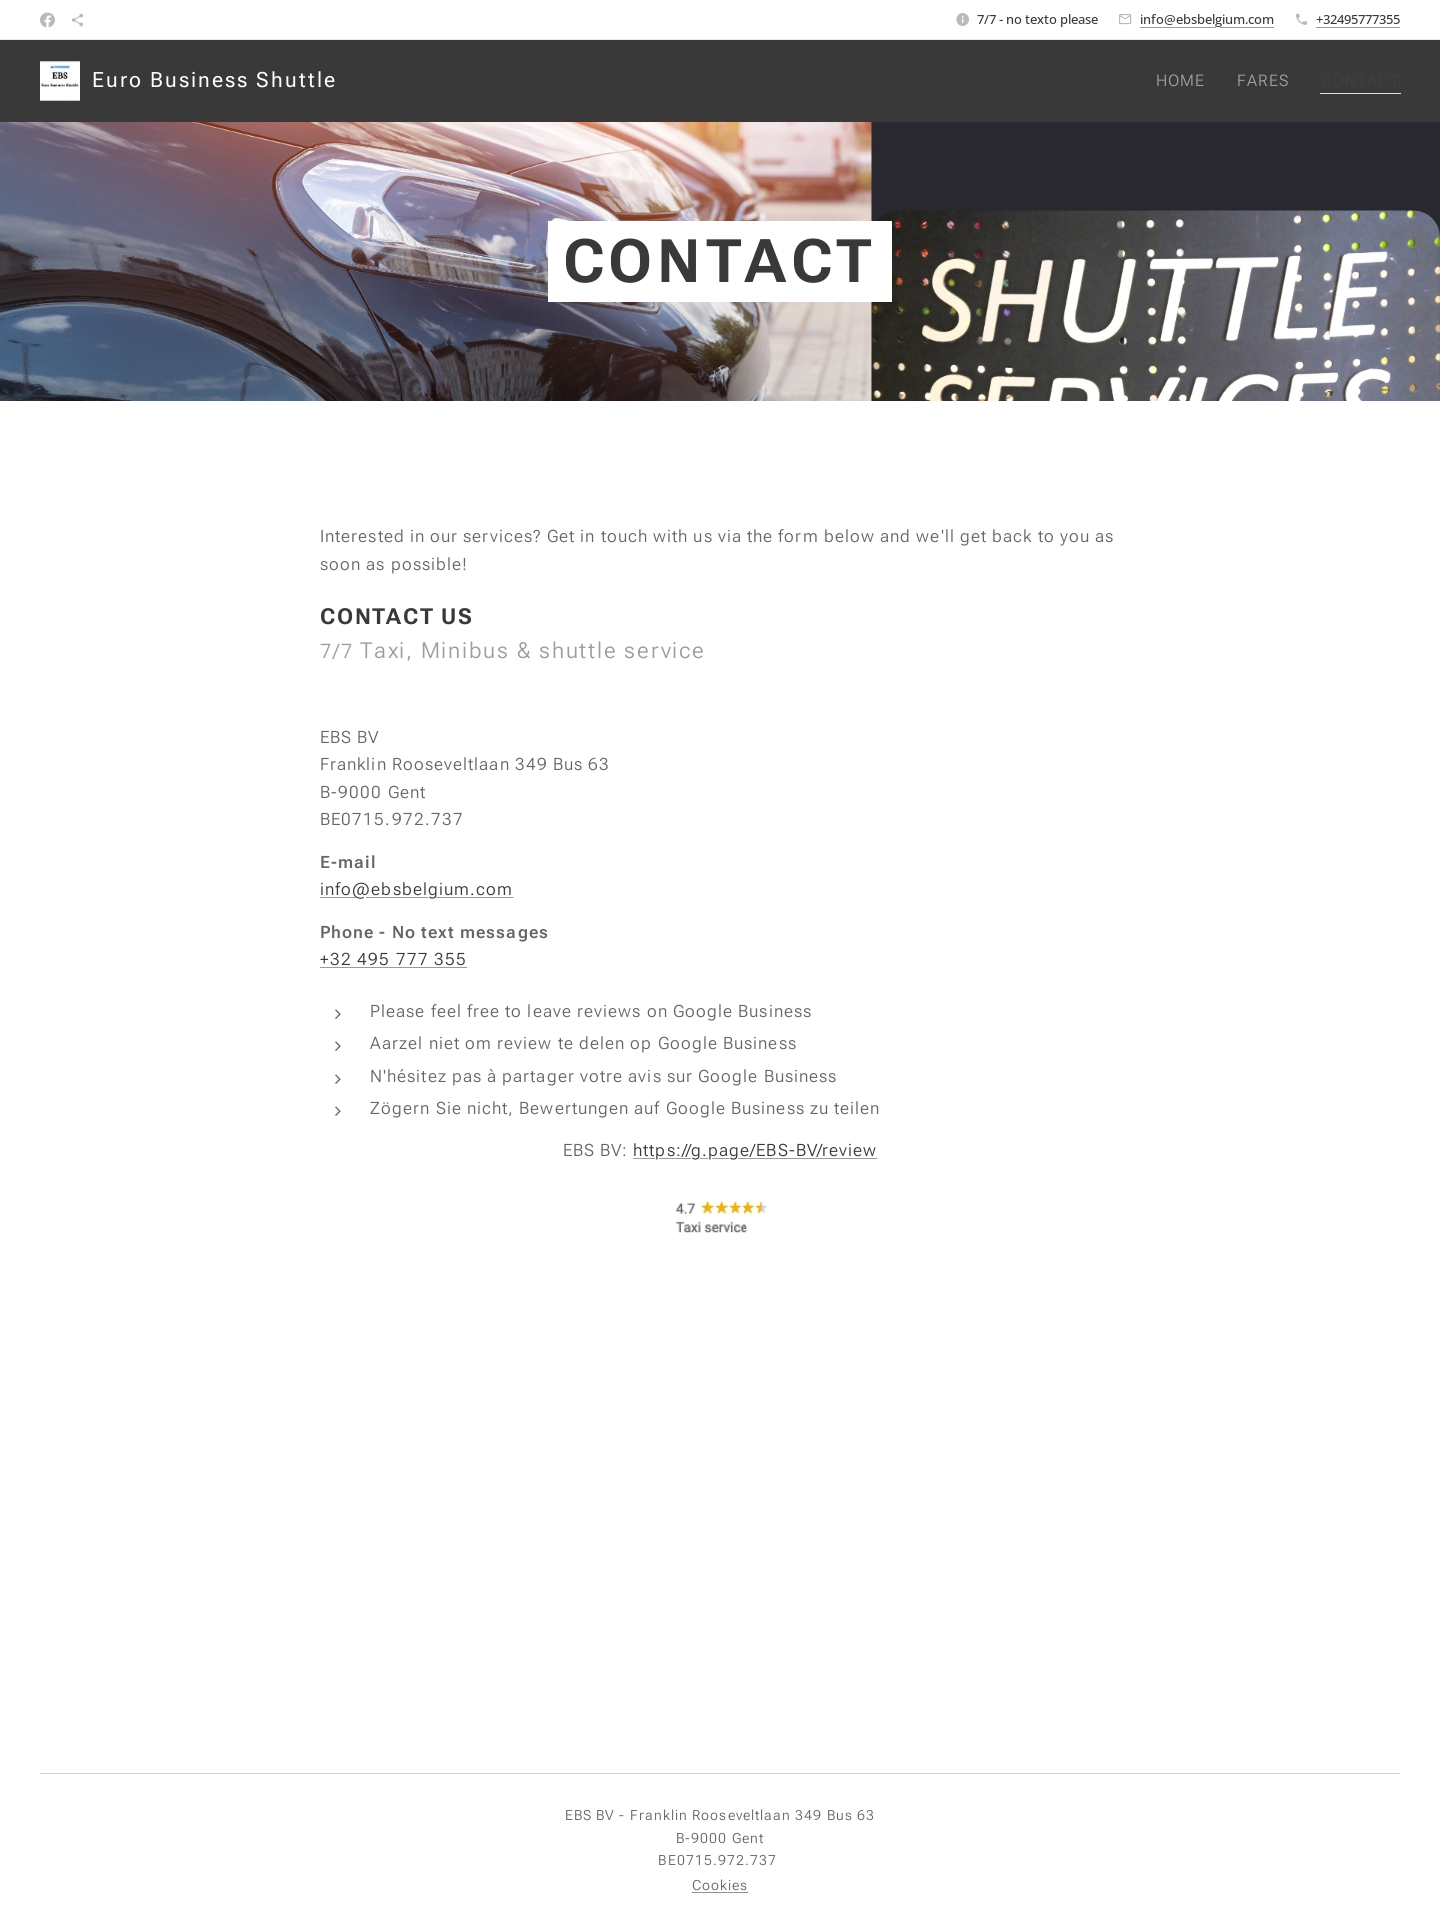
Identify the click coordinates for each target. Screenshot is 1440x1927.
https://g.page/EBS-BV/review (755, 1150)
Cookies (720, 1885)
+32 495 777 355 (393, 959)
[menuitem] (1184, 81)
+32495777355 (1358, 19)
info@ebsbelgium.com (1207, 19)
